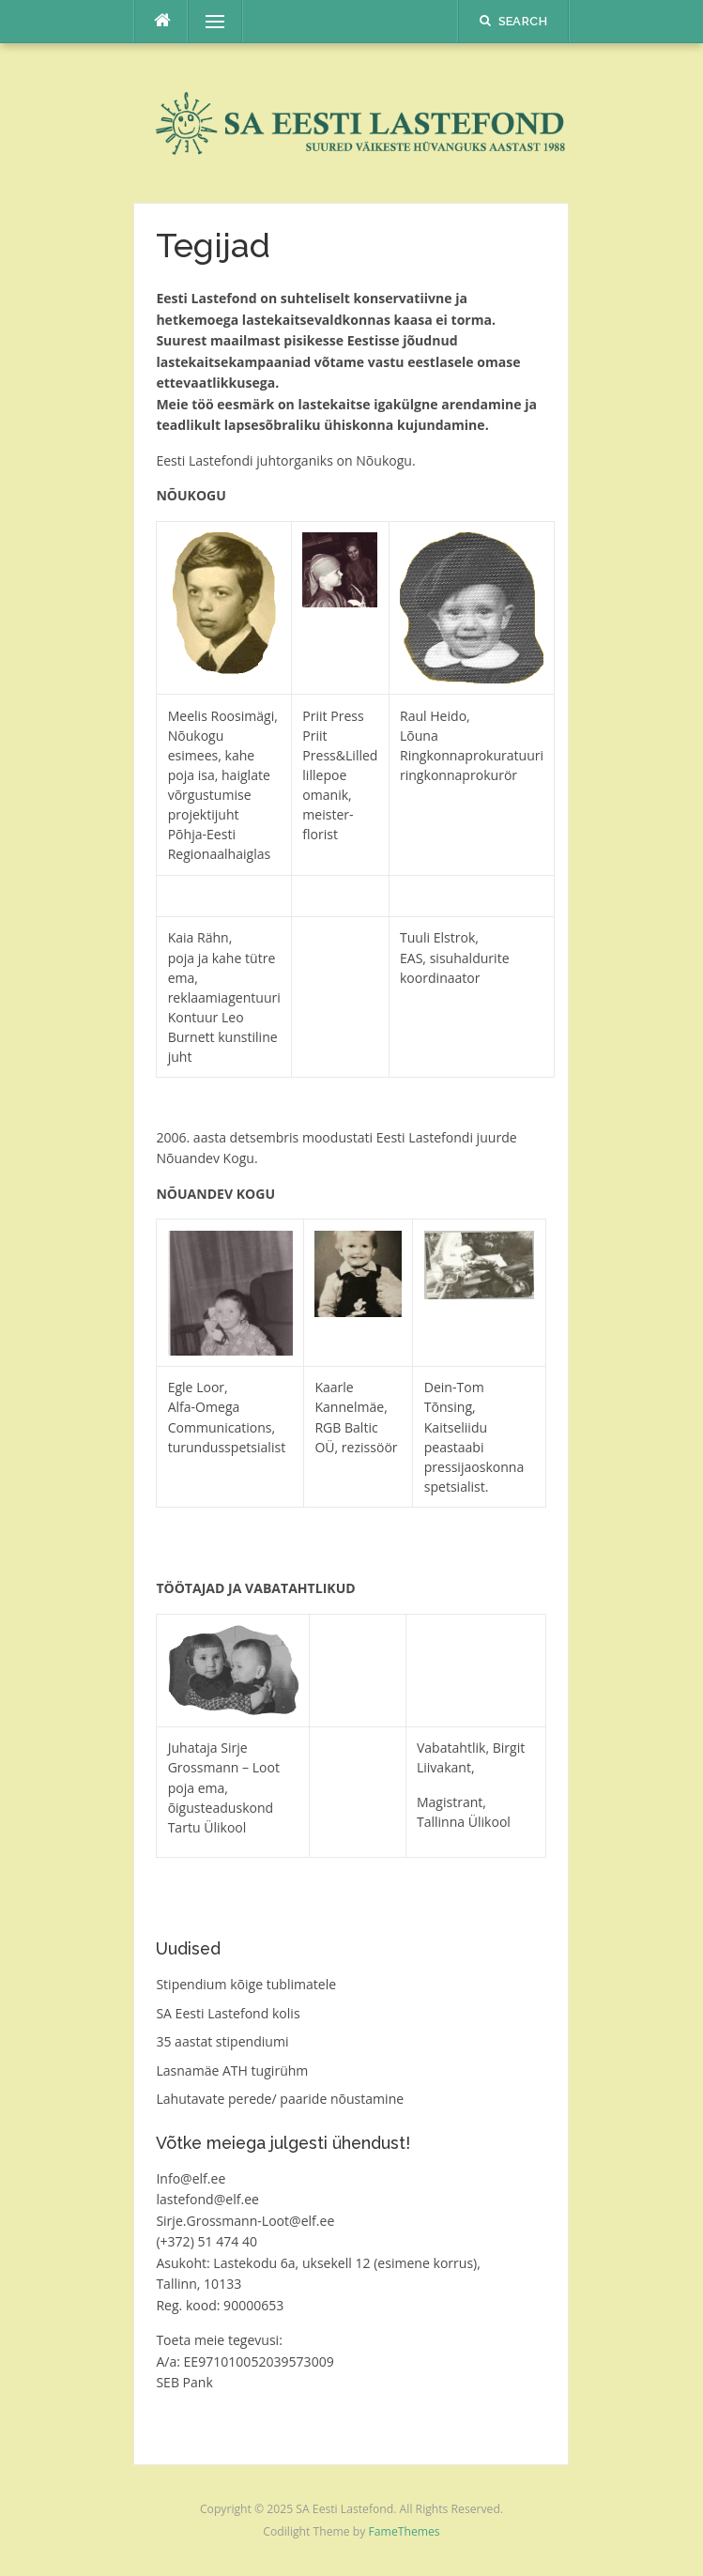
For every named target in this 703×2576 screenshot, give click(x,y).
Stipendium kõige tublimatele (246, 1984)
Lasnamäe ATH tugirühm (232, 2070)
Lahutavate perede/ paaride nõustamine (280, 2099)
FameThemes (404, 2531)
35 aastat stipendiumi (222, 2041)
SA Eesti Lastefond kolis (227, 2013)
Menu (206, 21)
